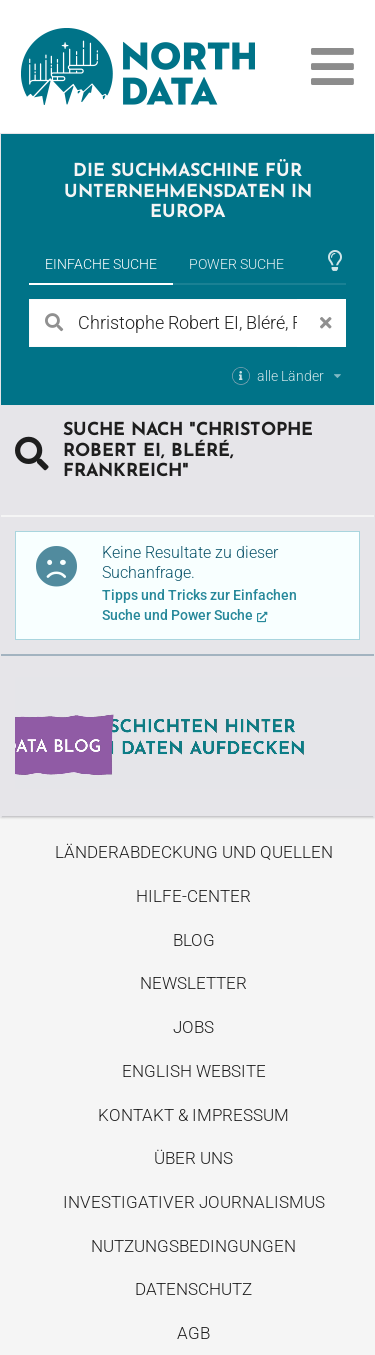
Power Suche (236, 264)
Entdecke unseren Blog (187, 733)
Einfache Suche (101, 264)
